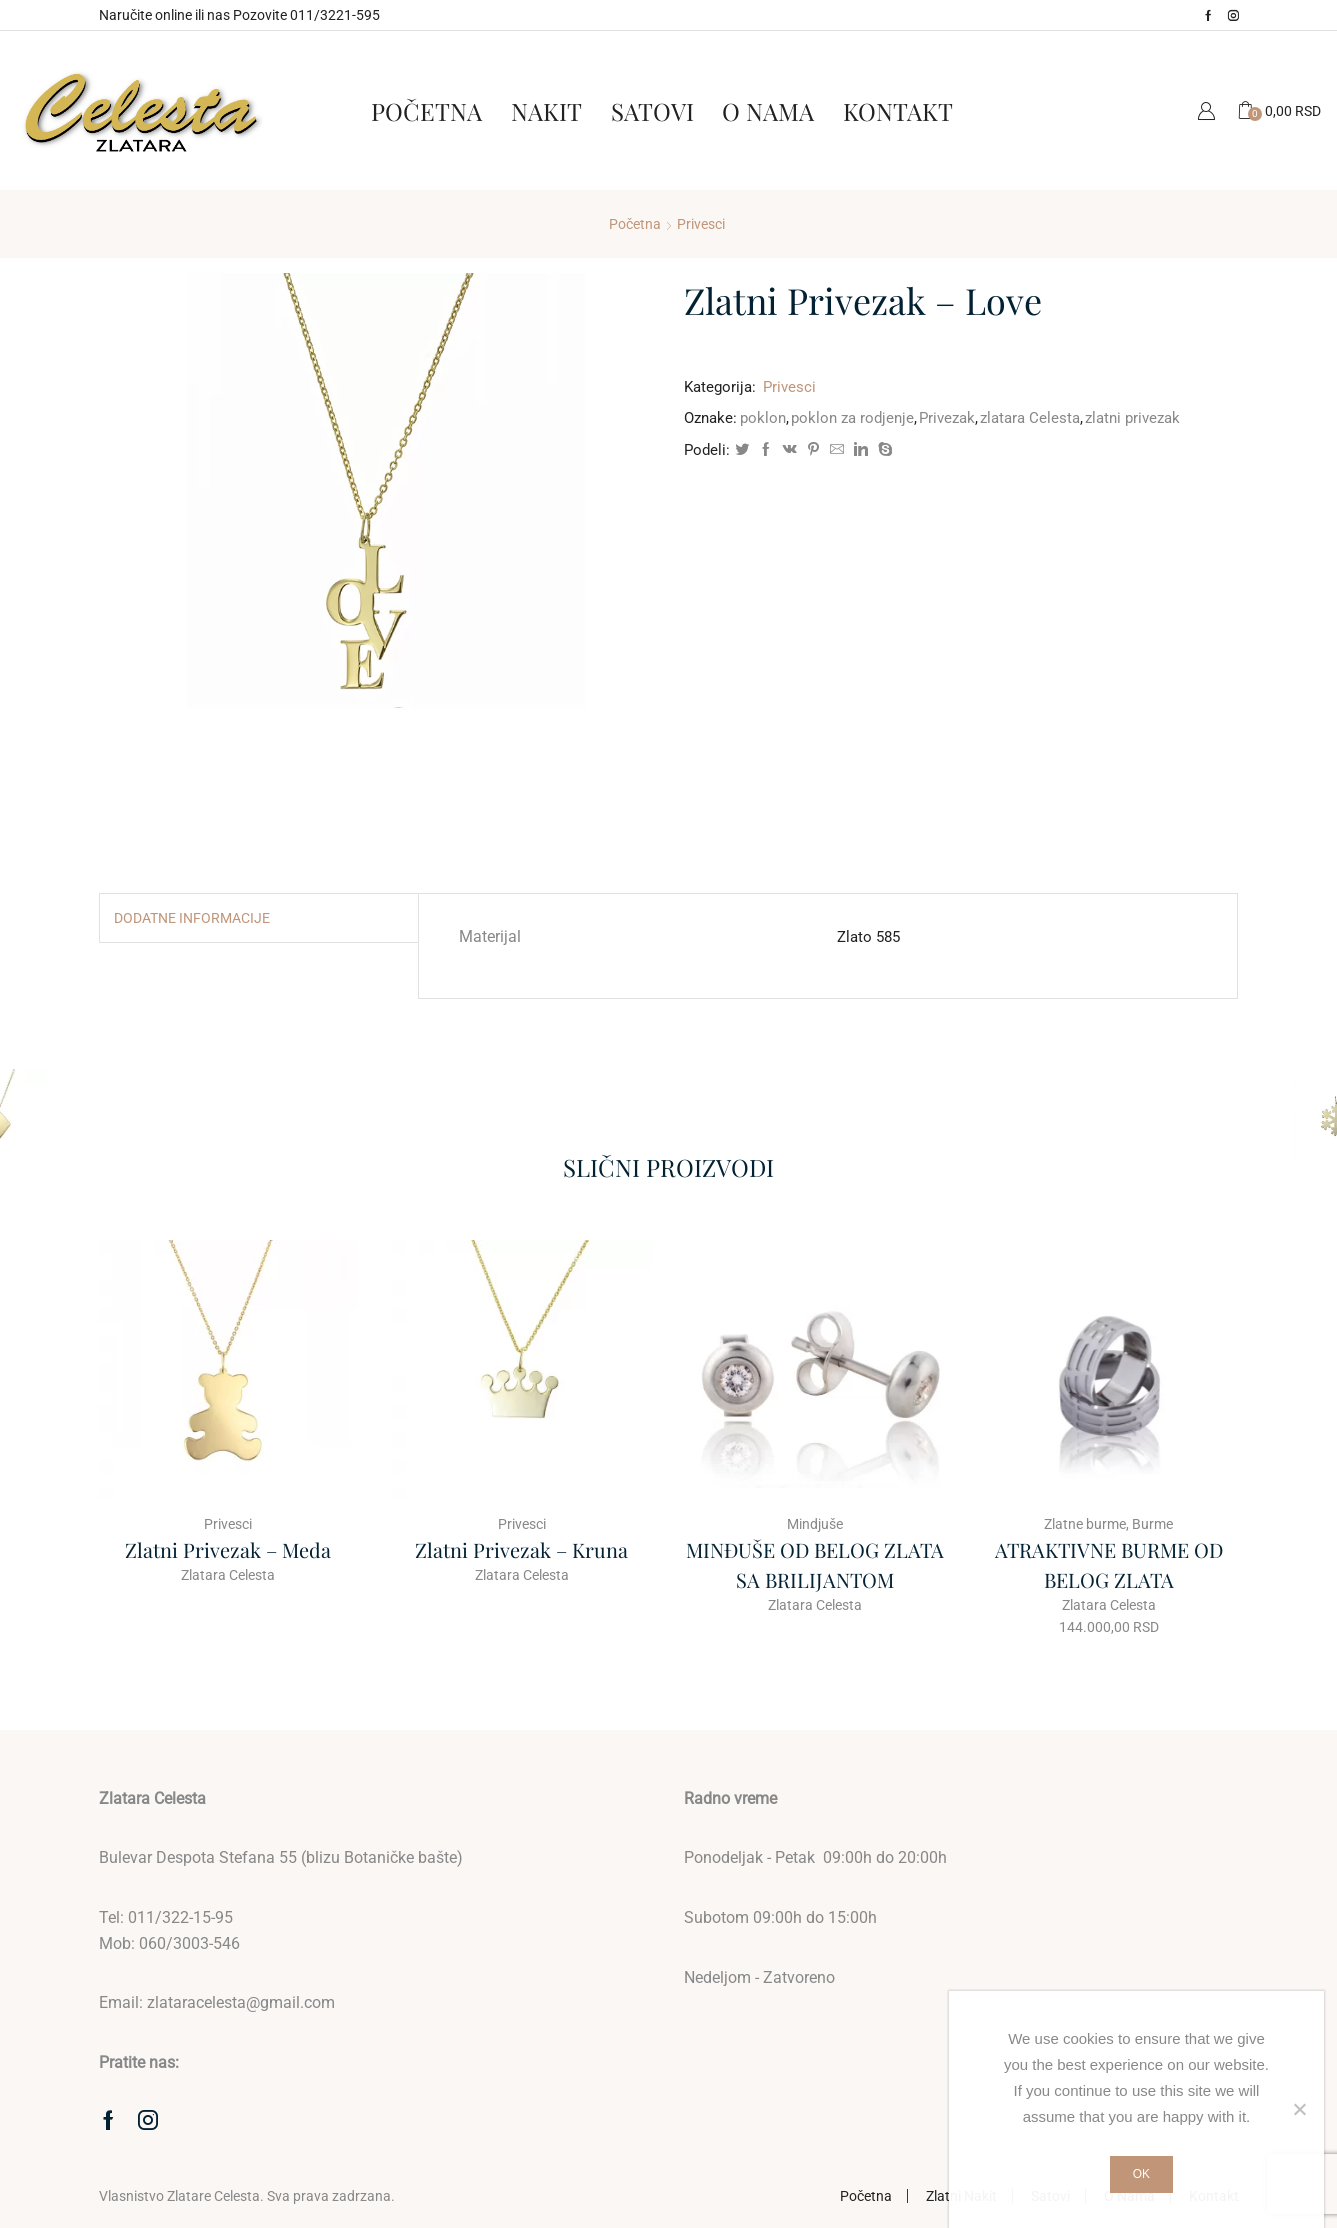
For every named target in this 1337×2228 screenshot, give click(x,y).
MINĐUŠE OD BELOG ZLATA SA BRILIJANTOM (815, 1564)
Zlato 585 (868, 937)
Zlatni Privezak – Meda (228, 1549)
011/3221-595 (335, 15)
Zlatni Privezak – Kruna (521, 1549)
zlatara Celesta (1030, 418)
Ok (1141, 2174)
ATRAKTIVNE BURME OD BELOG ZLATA (1109, 1564)
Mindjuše (815, 1524)
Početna (426, 111)
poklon (763, 418)
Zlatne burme (1085, 1524)
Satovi (652, 111)
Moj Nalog (1206, 110)
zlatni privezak (1132, 418)
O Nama (768, 111)
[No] (1299, 2109)
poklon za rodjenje (852, 418)
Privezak (947, 418)
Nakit (546, 111)
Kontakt (898, 111)
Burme (1152, 1524)
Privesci (701, 224)
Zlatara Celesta (228, 1575)
